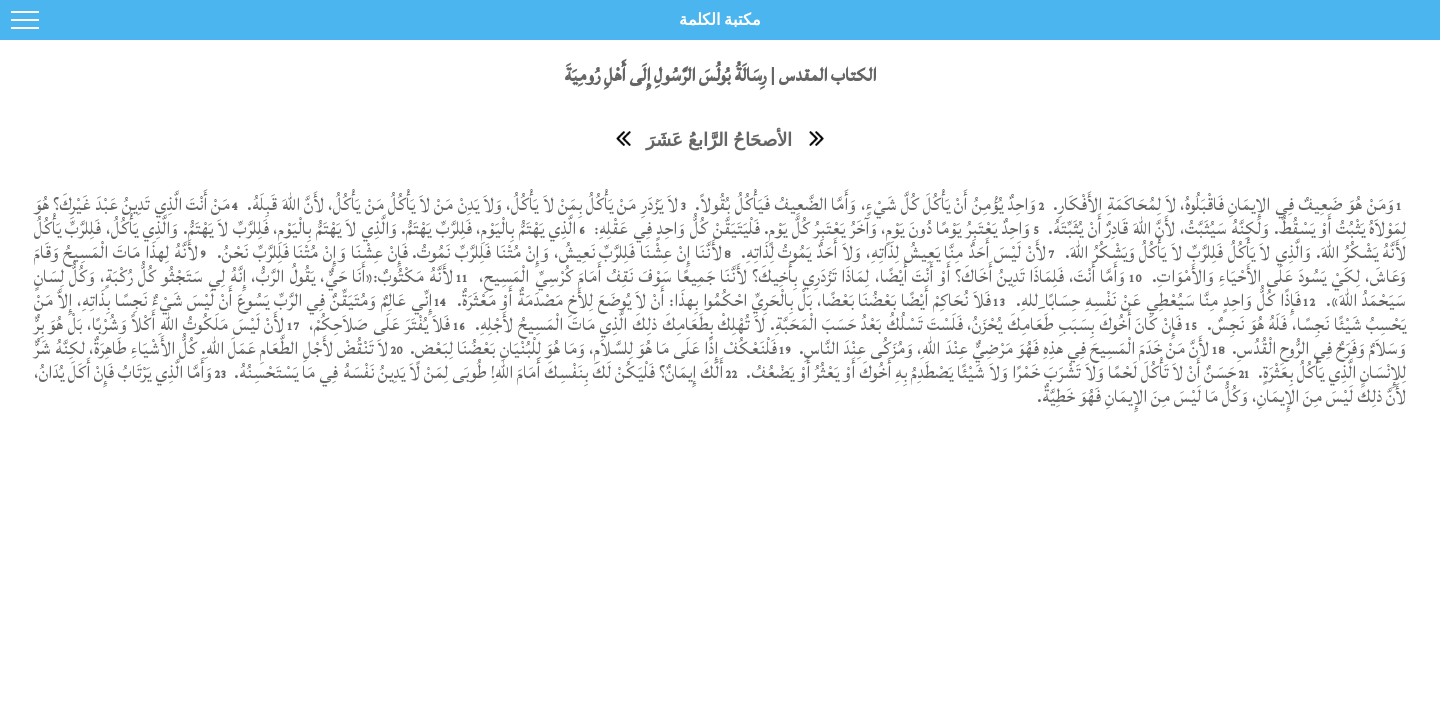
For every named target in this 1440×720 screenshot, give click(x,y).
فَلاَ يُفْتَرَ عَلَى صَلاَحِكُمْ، (377, 324)
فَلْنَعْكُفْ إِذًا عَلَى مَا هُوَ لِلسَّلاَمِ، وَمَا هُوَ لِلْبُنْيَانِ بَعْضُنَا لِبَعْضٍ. (591, 348)
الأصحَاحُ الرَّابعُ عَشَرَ (719, 140)
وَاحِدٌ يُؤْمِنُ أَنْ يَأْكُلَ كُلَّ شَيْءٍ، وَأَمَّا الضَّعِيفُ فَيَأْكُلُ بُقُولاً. (863, 204)
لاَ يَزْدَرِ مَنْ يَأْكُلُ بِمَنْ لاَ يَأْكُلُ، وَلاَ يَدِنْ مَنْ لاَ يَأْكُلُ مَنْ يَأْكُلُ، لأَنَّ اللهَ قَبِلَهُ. (460, 204)
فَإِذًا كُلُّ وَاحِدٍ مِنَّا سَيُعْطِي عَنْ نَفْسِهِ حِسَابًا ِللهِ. (1158, 300)
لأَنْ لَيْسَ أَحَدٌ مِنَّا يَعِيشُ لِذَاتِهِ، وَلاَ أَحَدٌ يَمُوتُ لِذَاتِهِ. (891, 252)
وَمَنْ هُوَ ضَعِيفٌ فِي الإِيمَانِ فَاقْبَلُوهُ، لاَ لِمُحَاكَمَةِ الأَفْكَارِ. (1221, 204)
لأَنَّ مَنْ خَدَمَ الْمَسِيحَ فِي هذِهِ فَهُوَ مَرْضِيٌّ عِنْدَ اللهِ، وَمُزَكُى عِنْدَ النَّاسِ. (1002, 348)
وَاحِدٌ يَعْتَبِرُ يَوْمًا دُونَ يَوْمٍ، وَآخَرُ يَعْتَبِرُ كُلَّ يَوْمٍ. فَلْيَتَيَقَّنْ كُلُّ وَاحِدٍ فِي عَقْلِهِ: (810, 228)
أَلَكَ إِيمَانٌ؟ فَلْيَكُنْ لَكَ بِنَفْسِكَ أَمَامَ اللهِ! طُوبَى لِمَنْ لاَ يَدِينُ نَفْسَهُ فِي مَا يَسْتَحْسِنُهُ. (476, 372)
